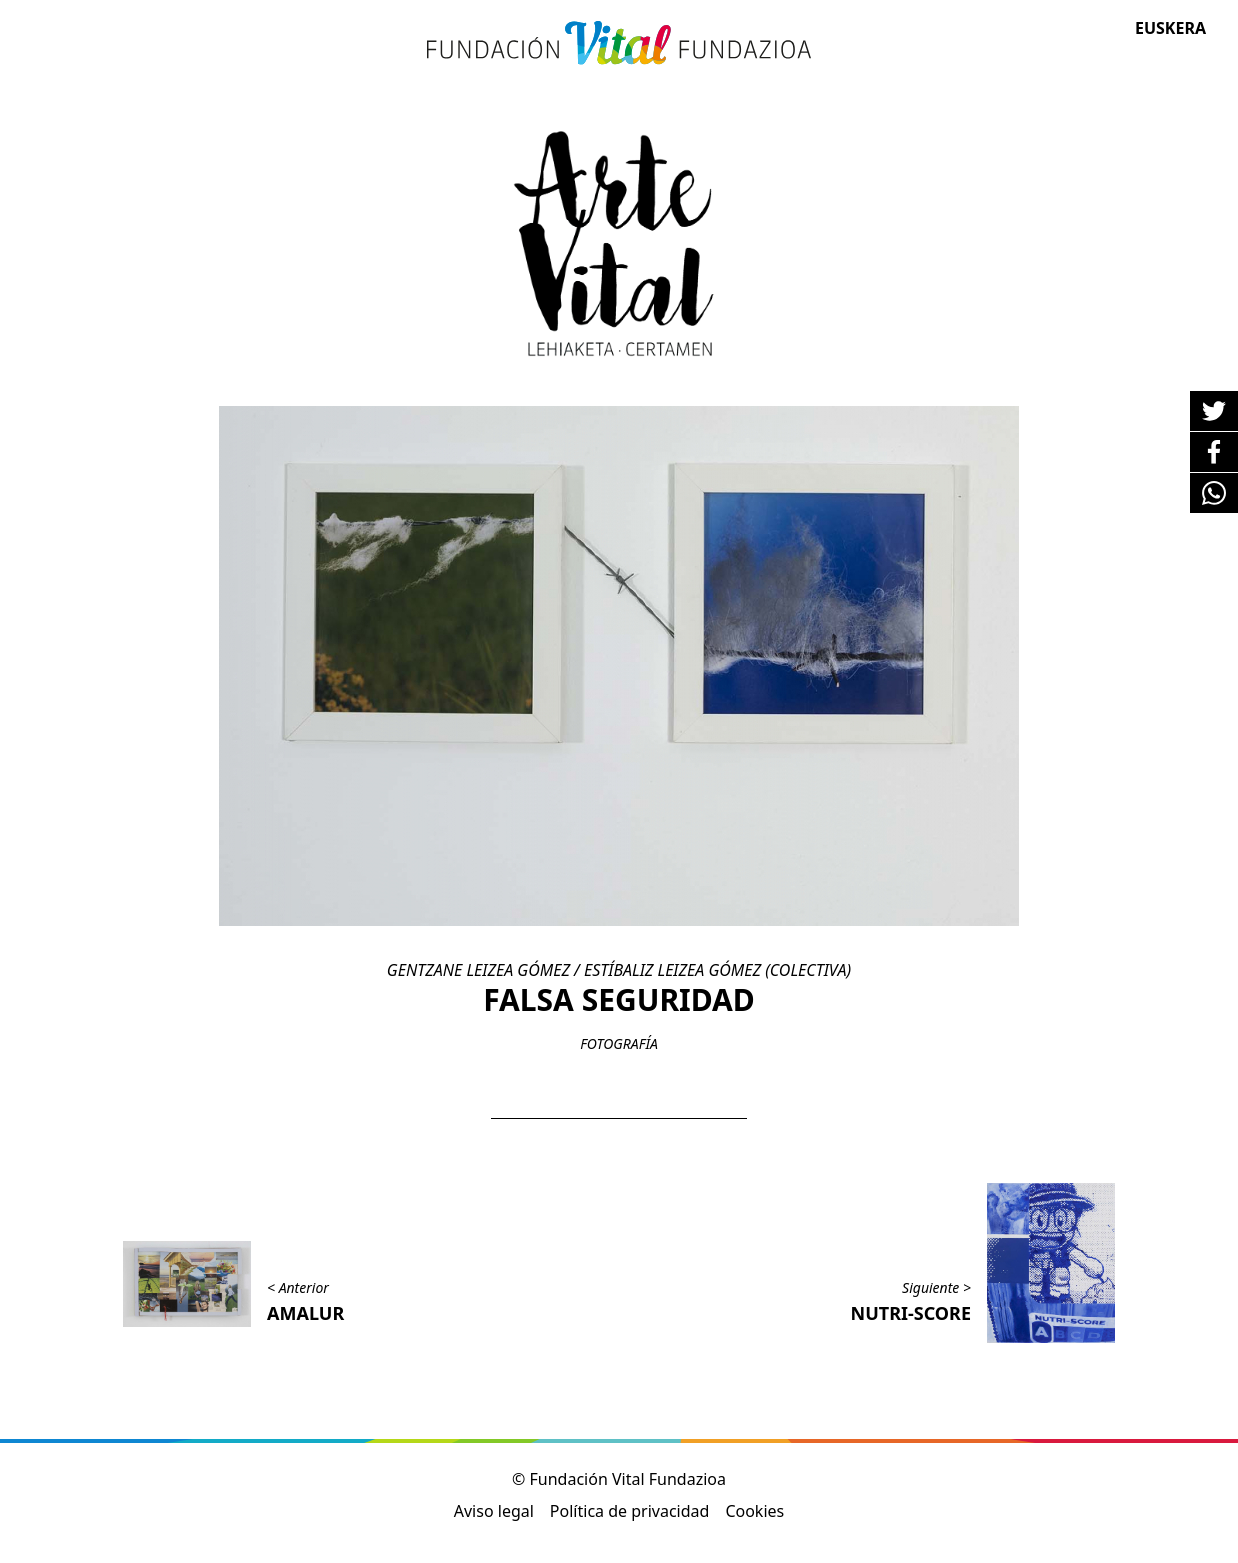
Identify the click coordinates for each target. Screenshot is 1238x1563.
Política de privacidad (630, 1511)
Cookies (754, 1511)
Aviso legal (494, 1511)
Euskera (1170, 28)
